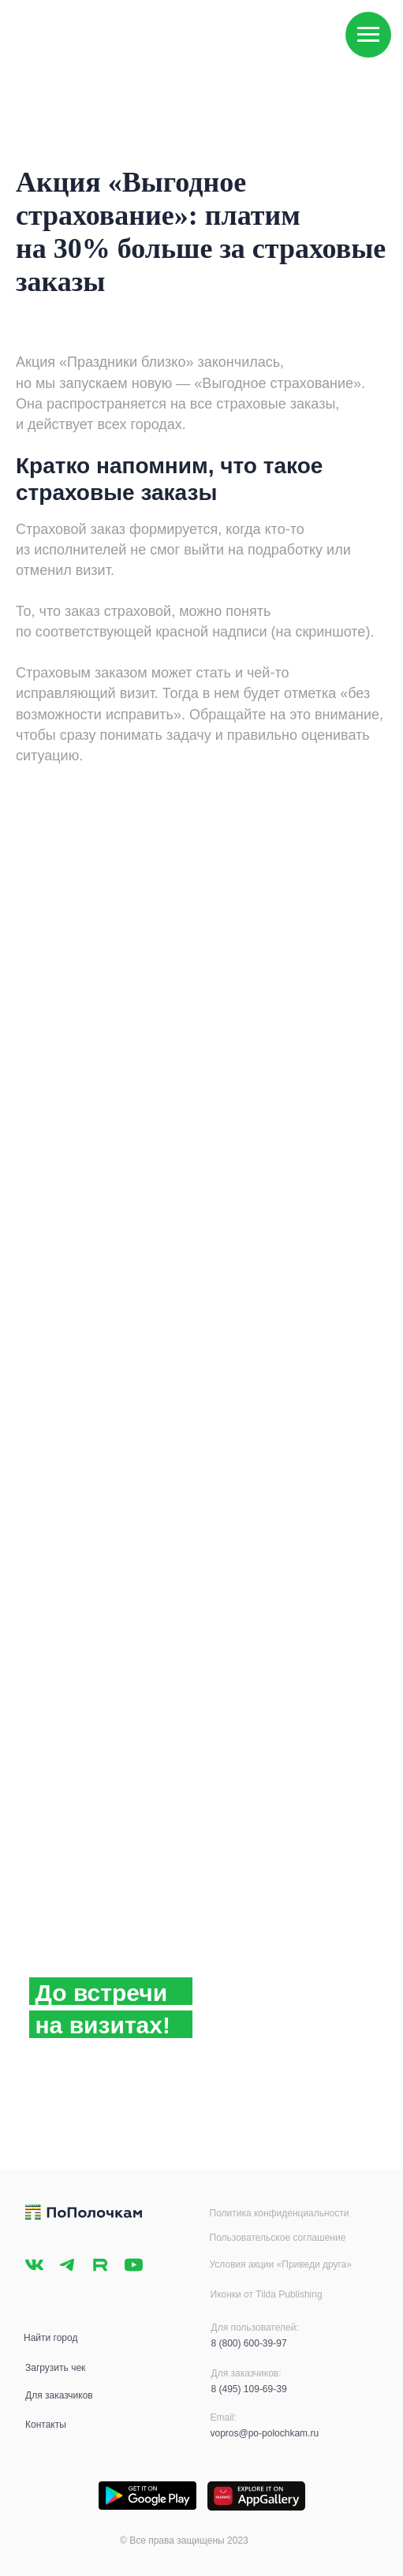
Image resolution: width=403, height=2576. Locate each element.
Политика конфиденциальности (279, 2213)
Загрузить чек (55, 2367)
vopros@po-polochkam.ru (265, 2433)
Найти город (50, 2337)
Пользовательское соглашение (278, 2237)
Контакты (45, 2424)
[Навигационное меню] (368, 35)
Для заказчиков (59, 2395)
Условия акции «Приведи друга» (281, 2264)
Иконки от (233, 2294)
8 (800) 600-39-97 (249, 2343)
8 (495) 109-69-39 (249, 2389)
